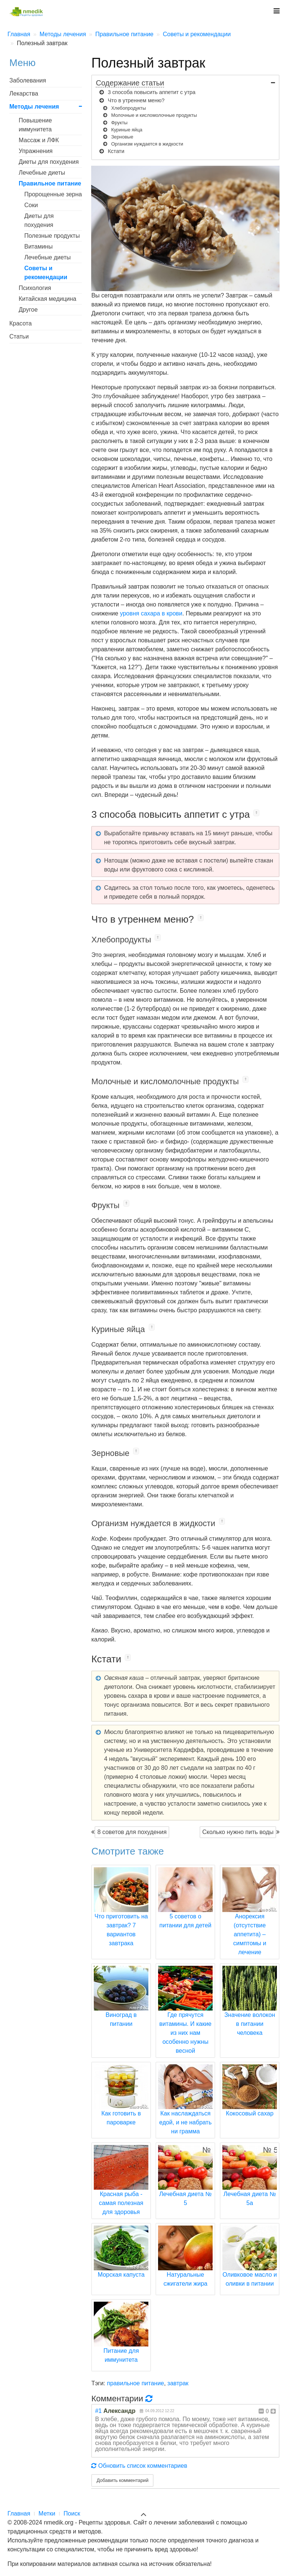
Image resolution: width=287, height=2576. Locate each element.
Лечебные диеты (42, 172)
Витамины (38, 246)
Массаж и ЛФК (39, 140)
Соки (31, 205)
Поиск (72, 2513)
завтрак (178, 2383)
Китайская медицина (47, 299)
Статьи (19, 336)
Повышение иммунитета (35, 124)
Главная (18, 2513)
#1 (98, 2411)
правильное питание (135, 2383)
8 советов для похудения (131, 1832)
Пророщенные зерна (53, 194)
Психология (35, 288)
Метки (46, 2513)
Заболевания (27, 80)
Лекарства (23, 93)
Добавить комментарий (122, 2480)
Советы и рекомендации (45, 272)
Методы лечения (34, 106)
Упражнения (36, 151)
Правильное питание (50, 183)
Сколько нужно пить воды (238, 1832)
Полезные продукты (52, 236)
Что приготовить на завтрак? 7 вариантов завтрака (121, 1916)
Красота (20, 323)
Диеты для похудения (49, 162)
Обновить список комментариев (139, 2466)
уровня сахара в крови (151, 613)
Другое (28, 309)
